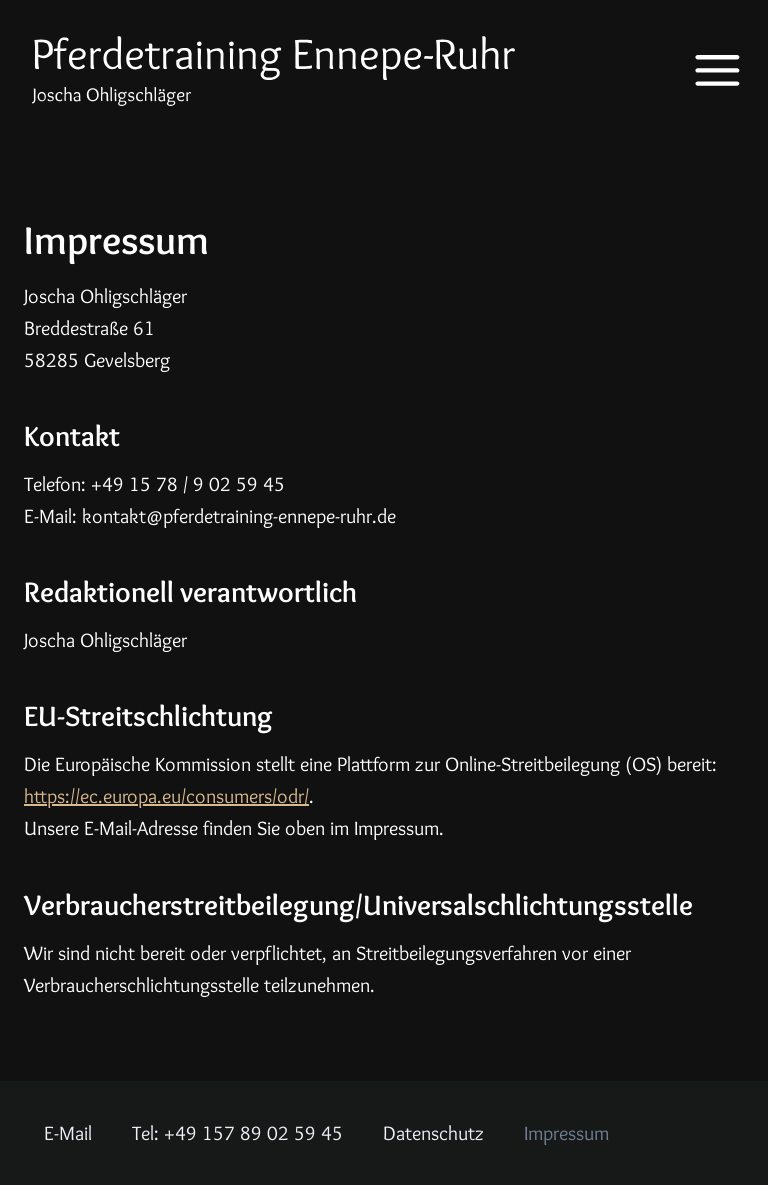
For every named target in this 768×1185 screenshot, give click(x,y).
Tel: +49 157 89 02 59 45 (237, 1133)
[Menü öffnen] (703, 70)
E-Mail (68, 1133)
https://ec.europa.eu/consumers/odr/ (166, 796)
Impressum (566, 1133)
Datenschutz (433, 1133)
